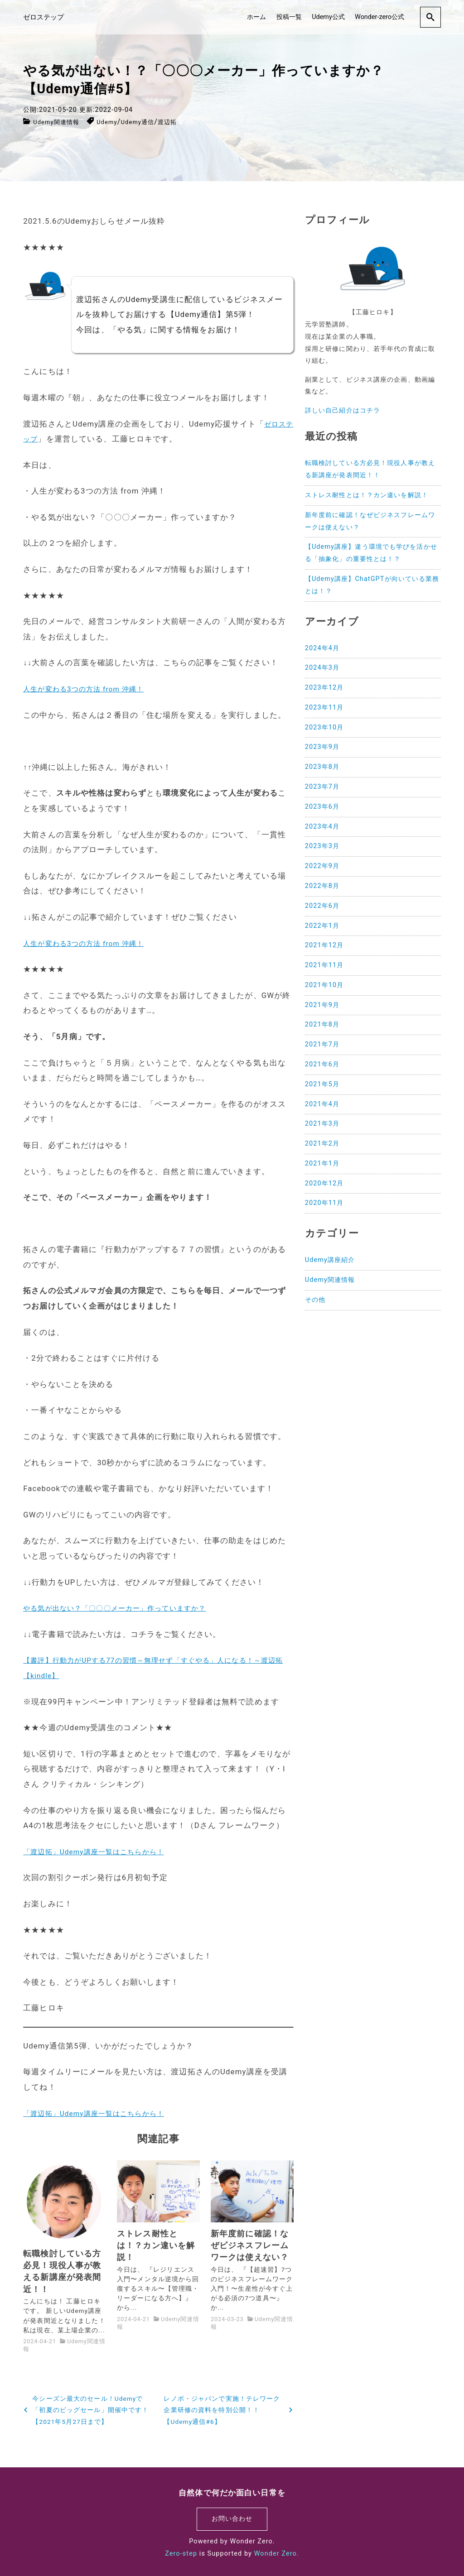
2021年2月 (322, 1143)
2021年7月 (322, 1044)
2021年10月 (324, 985)
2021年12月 (324, 945)
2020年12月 (324, 1183)
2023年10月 (324, 727)
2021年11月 (324, 965)
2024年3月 (322, 668)
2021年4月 (322, 1104)
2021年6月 (322, 1064)
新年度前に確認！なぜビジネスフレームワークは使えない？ (370, 521)
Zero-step (181, 2553)
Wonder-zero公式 (379, 15)
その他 (315, 1300)
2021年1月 (322, 1163)
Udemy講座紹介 (330, 1260)
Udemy (118, 121)
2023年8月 (322, 767)
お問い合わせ (232, 2519)
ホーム (256, 15)
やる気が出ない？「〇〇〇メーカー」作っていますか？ (125, 1607)
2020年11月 (324, 1203)
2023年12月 (324, 687)
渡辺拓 (190, 121)
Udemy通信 (155, 121)
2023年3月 (322, 846)
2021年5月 (322, 1084)
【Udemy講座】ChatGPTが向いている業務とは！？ (372, 585)
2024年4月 (322, 648)
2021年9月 (322, 1005)
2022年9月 (322, 866)
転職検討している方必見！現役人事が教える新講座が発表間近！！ (370, 469)
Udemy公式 (328, 15)
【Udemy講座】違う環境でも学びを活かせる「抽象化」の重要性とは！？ (371, 553)
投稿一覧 (289, 15)
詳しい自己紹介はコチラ (342, 410)
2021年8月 (322, 1024)
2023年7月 (322, 787)
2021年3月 (322, 1123)
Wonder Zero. (276, 2553)
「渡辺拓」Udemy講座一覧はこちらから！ (101, 1851)
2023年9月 (322, 747)
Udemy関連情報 (61, 121)
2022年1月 (322, 926)
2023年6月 (322, 807)
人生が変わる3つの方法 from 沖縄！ (90, 688)
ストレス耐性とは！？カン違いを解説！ (366, 495)
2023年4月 (322, 826)
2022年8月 (322, 886)
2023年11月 (324, 707)
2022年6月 (322, 906)
